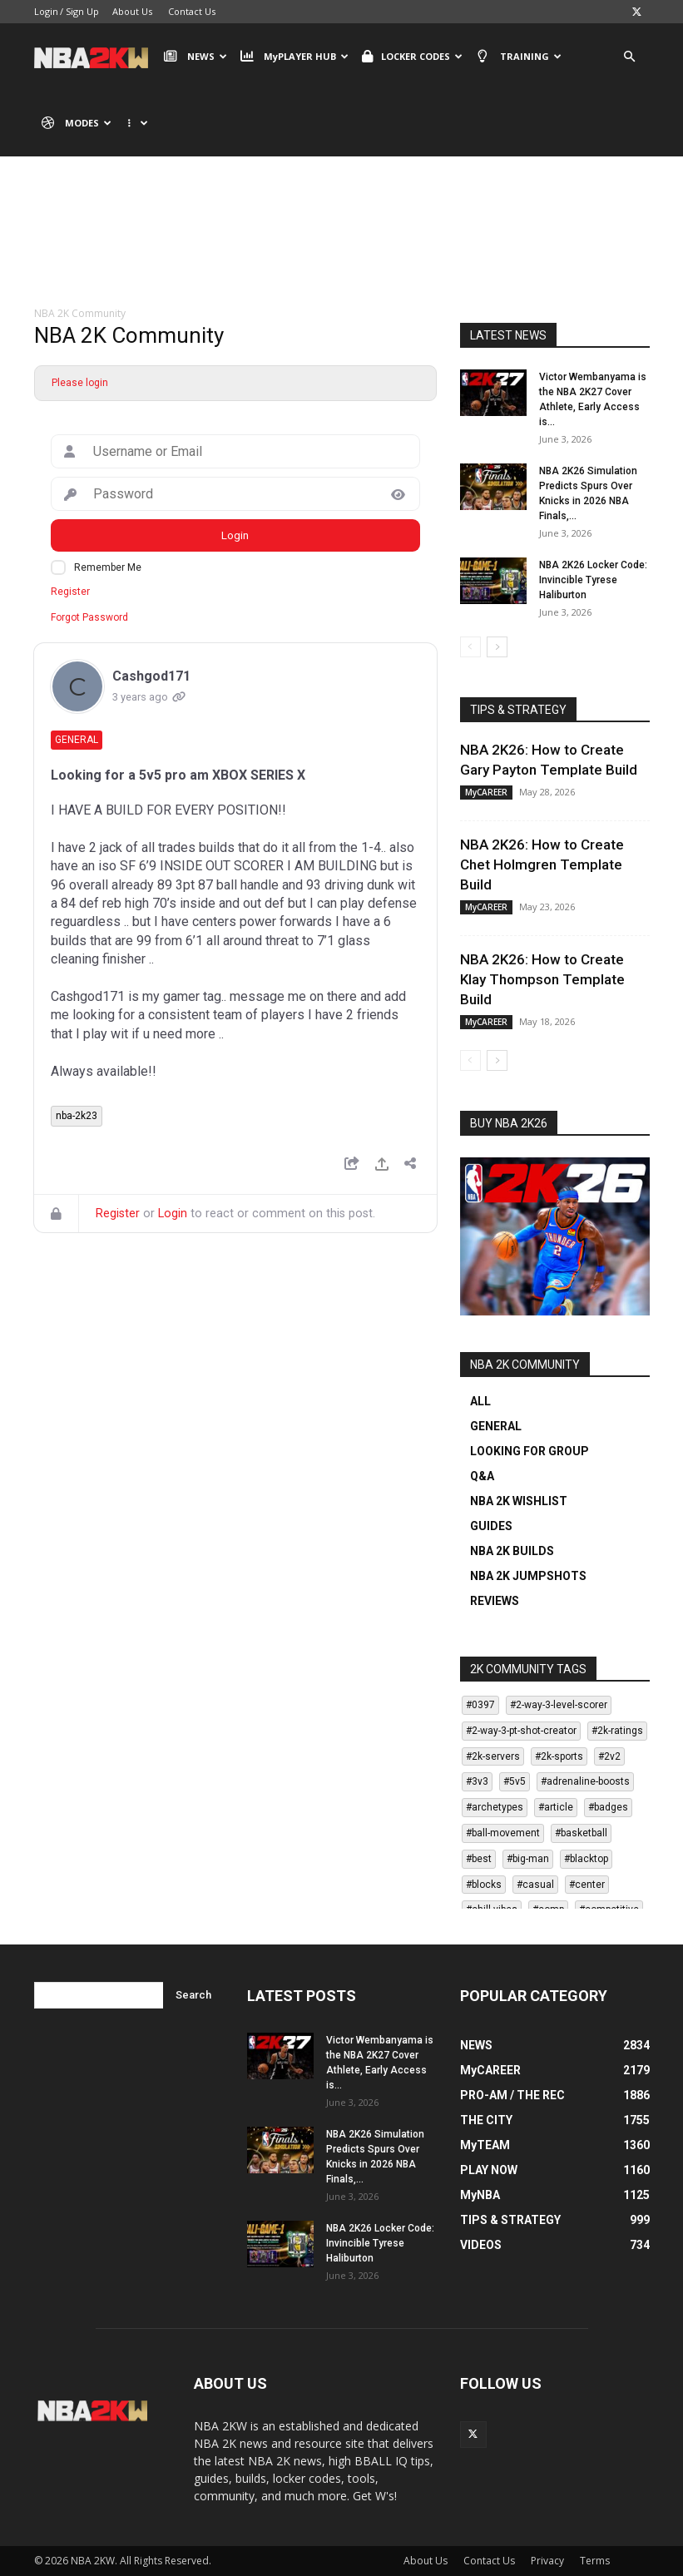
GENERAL (496, 1426)
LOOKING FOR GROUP (529, 1451)
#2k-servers (493, 1756)
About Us (132, 11)
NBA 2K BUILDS (512, 1551)
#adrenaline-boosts (585, 1781)
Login (46, 11)
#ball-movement (503, 1833)
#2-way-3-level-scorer (558, 1705)
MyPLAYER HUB (294, 56)
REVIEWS (494, 1601)
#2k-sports (559, 1756)
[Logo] (95, 56)
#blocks (484, 1884)
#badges (608, 1807)
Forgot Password (89, 617)
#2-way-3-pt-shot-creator (521, 1730)
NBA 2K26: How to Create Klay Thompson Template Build (542, 979)
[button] (630, 57)
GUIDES (491, 1526)
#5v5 (514, 1781)
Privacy (547, 2561)
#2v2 (609, 1756)
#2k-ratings (617, 1730)
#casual (535, 1884)
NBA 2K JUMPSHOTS (528, 1576)
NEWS (195, 56)
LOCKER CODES (412, 56)
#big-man (528, 1859)
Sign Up (82, 11)
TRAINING (518, 56)
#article (555, 1807)
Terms (595, 2561)
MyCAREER (486, 792)
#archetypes (494, 1807)
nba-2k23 (76, 1116)
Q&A (482, 1476)
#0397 (480, 1705)
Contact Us (191, 11)
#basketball (581, 1833)
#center (587, 1884)
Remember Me (107, 567)
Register (70, 591)
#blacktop (586, 1859)
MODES (76, 123)
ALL (480, 1401)
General (76, 740)
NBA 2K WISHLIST (518, 1501)
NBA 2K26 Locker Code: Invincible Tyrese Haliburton (593, 580)
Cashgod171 (151, 676)
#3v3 (477, 1781)
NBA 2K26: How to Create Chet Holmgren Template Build (542, 864)
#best (479, 1859)
